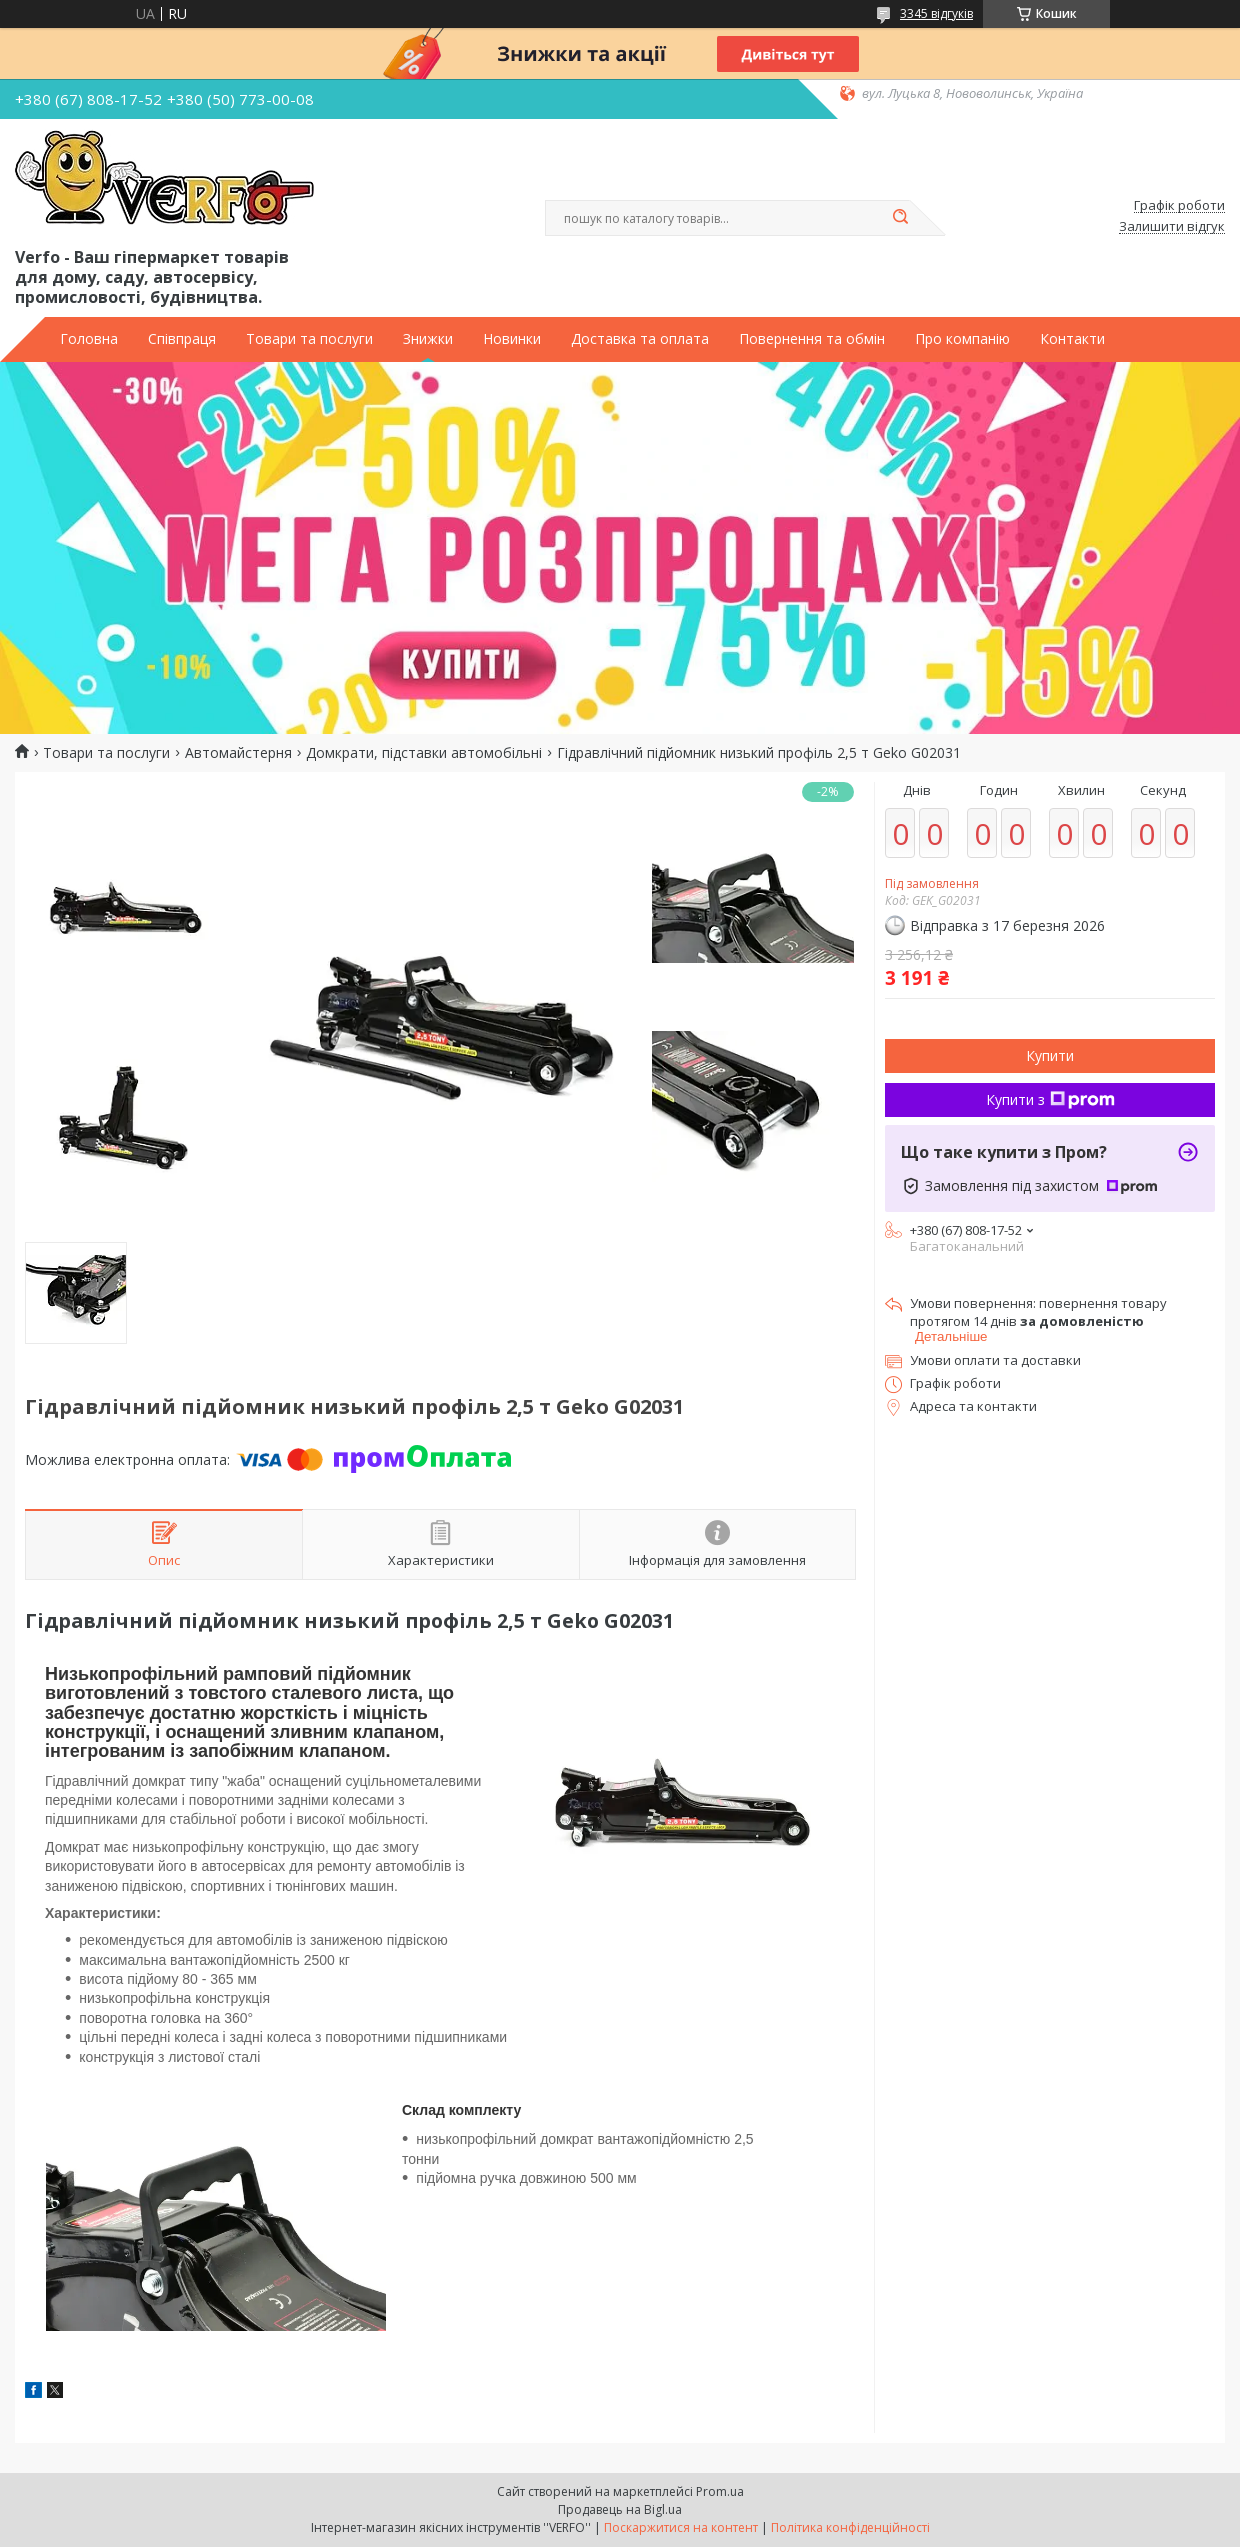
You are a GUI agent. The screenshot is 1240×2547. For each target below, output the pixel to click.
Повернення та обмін (812, 339)
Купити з (1050, 1099)
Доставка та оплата (640, 339)
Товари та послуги (309, 339)
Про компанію (962, 339)
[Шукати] (900, 218)
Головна (89, 339)
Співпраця (182, 339)
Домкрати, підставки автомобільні (424, 753)
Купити (1050, 1055)
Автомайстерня (238, 753)
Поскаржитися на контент (681, 2527)
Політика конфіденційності (850, 2527)
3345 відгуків (936, 13)
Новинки (512, 339)
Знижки (428, 339)
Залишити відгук (1172, 227)
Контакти (1072, 339)
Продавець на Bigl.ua (620, 2509)
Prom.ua (720, 2491)
